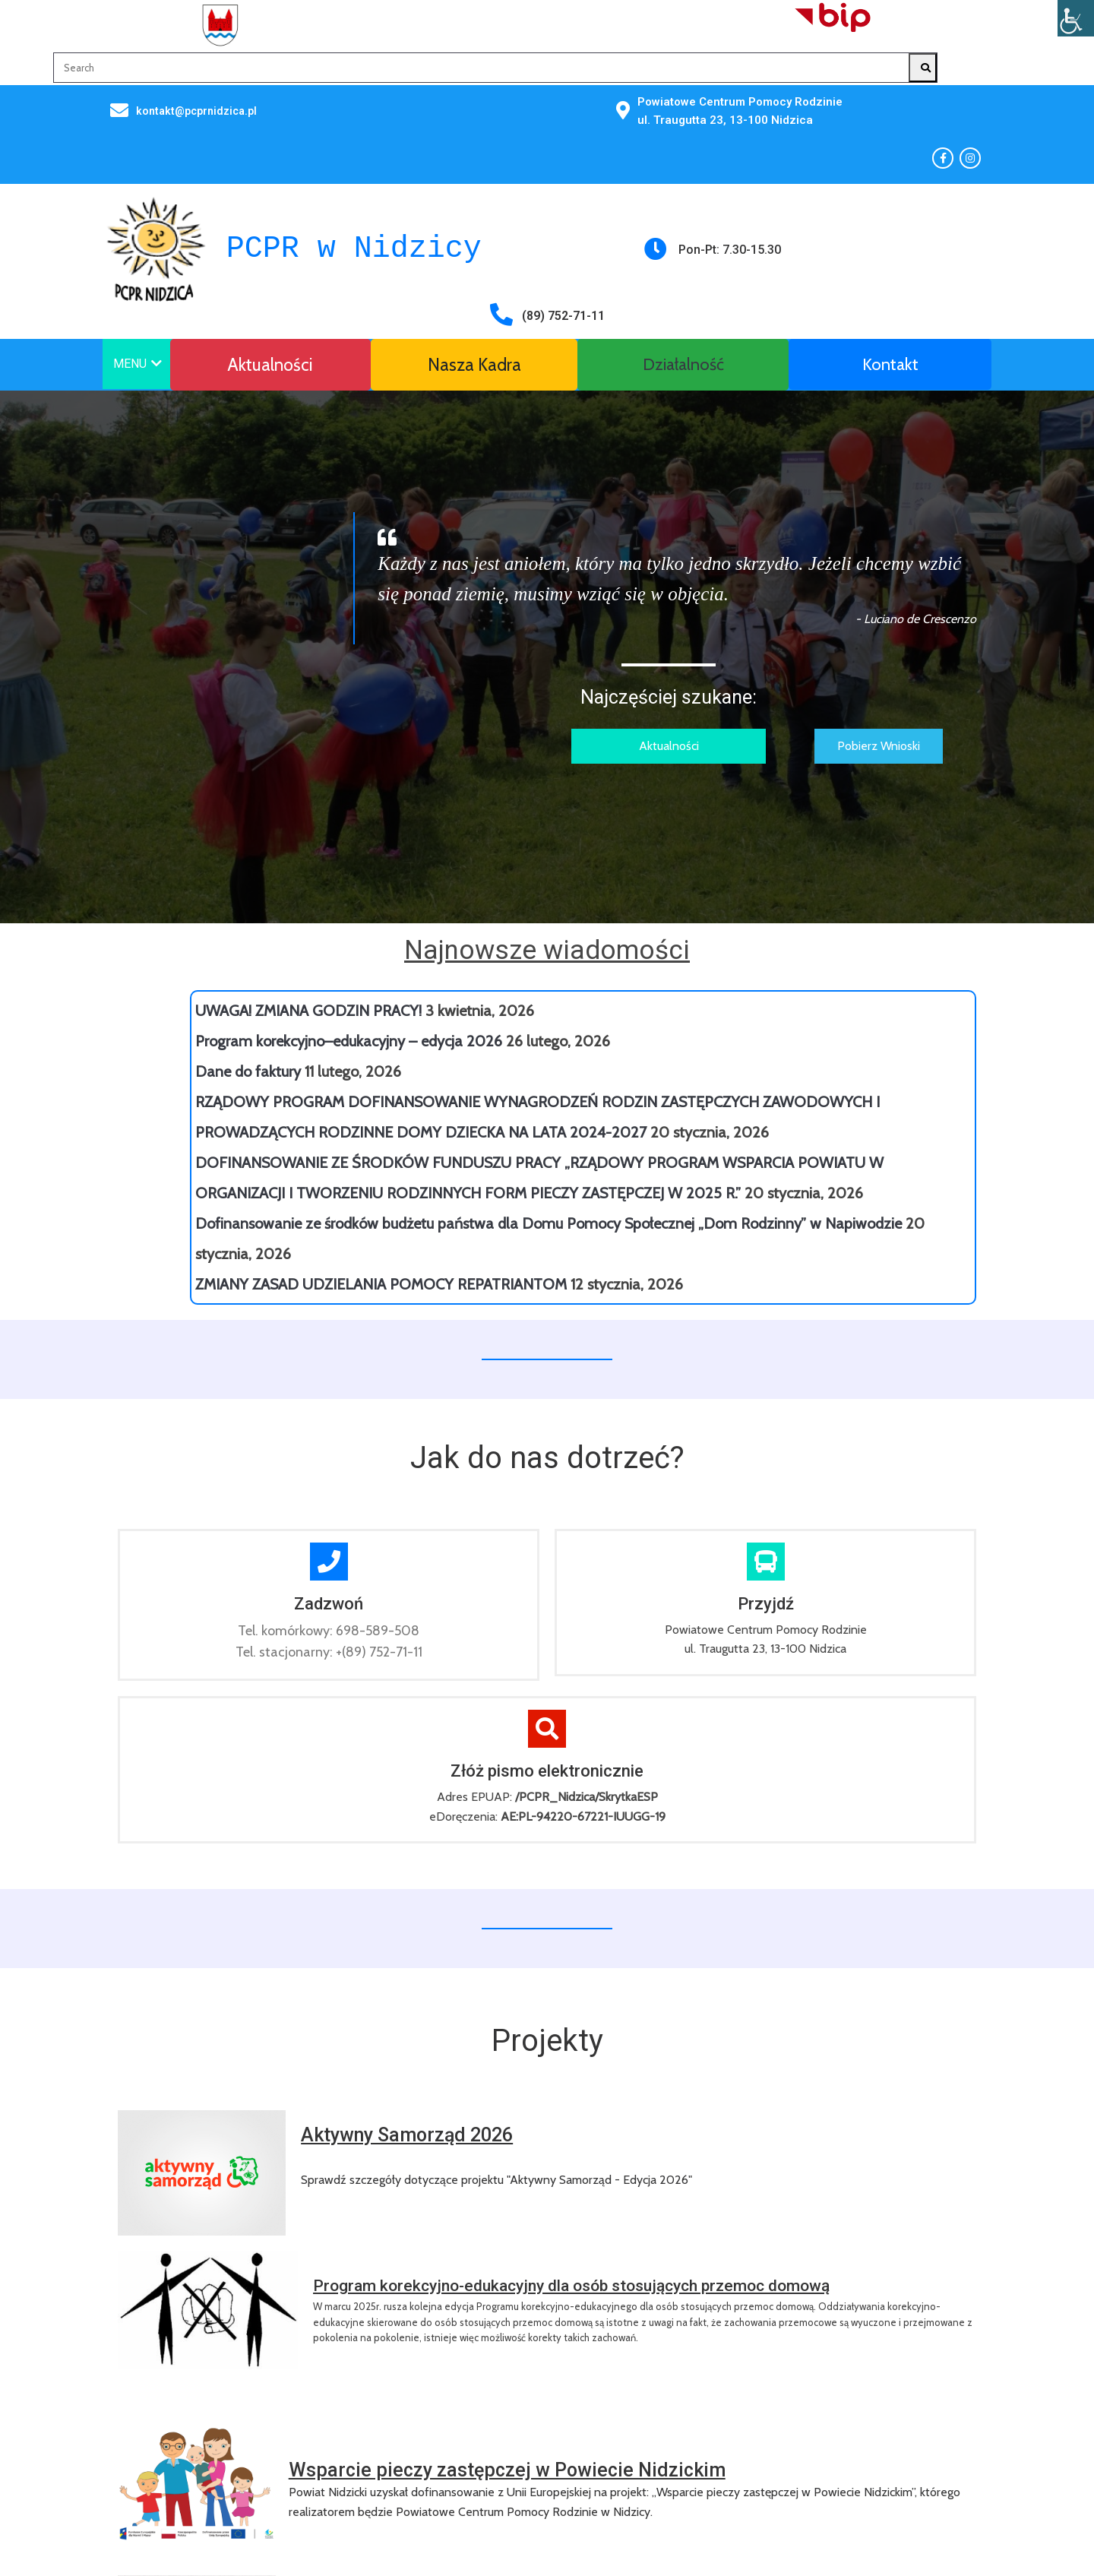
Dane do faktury (248, 915)
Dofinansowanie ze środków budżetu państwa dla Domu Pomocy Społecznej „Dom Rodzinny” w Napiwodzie (548, 1067)
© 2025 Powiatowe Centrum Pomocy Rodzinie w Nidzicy (254, 2354)
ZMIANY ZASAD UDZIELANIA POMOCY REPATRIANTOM (381, 1128)
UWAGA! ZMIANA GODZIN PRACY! (308, 854)
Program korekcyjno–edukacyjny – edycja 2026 (348, 884)
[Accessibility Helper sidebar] (1076, 18)
